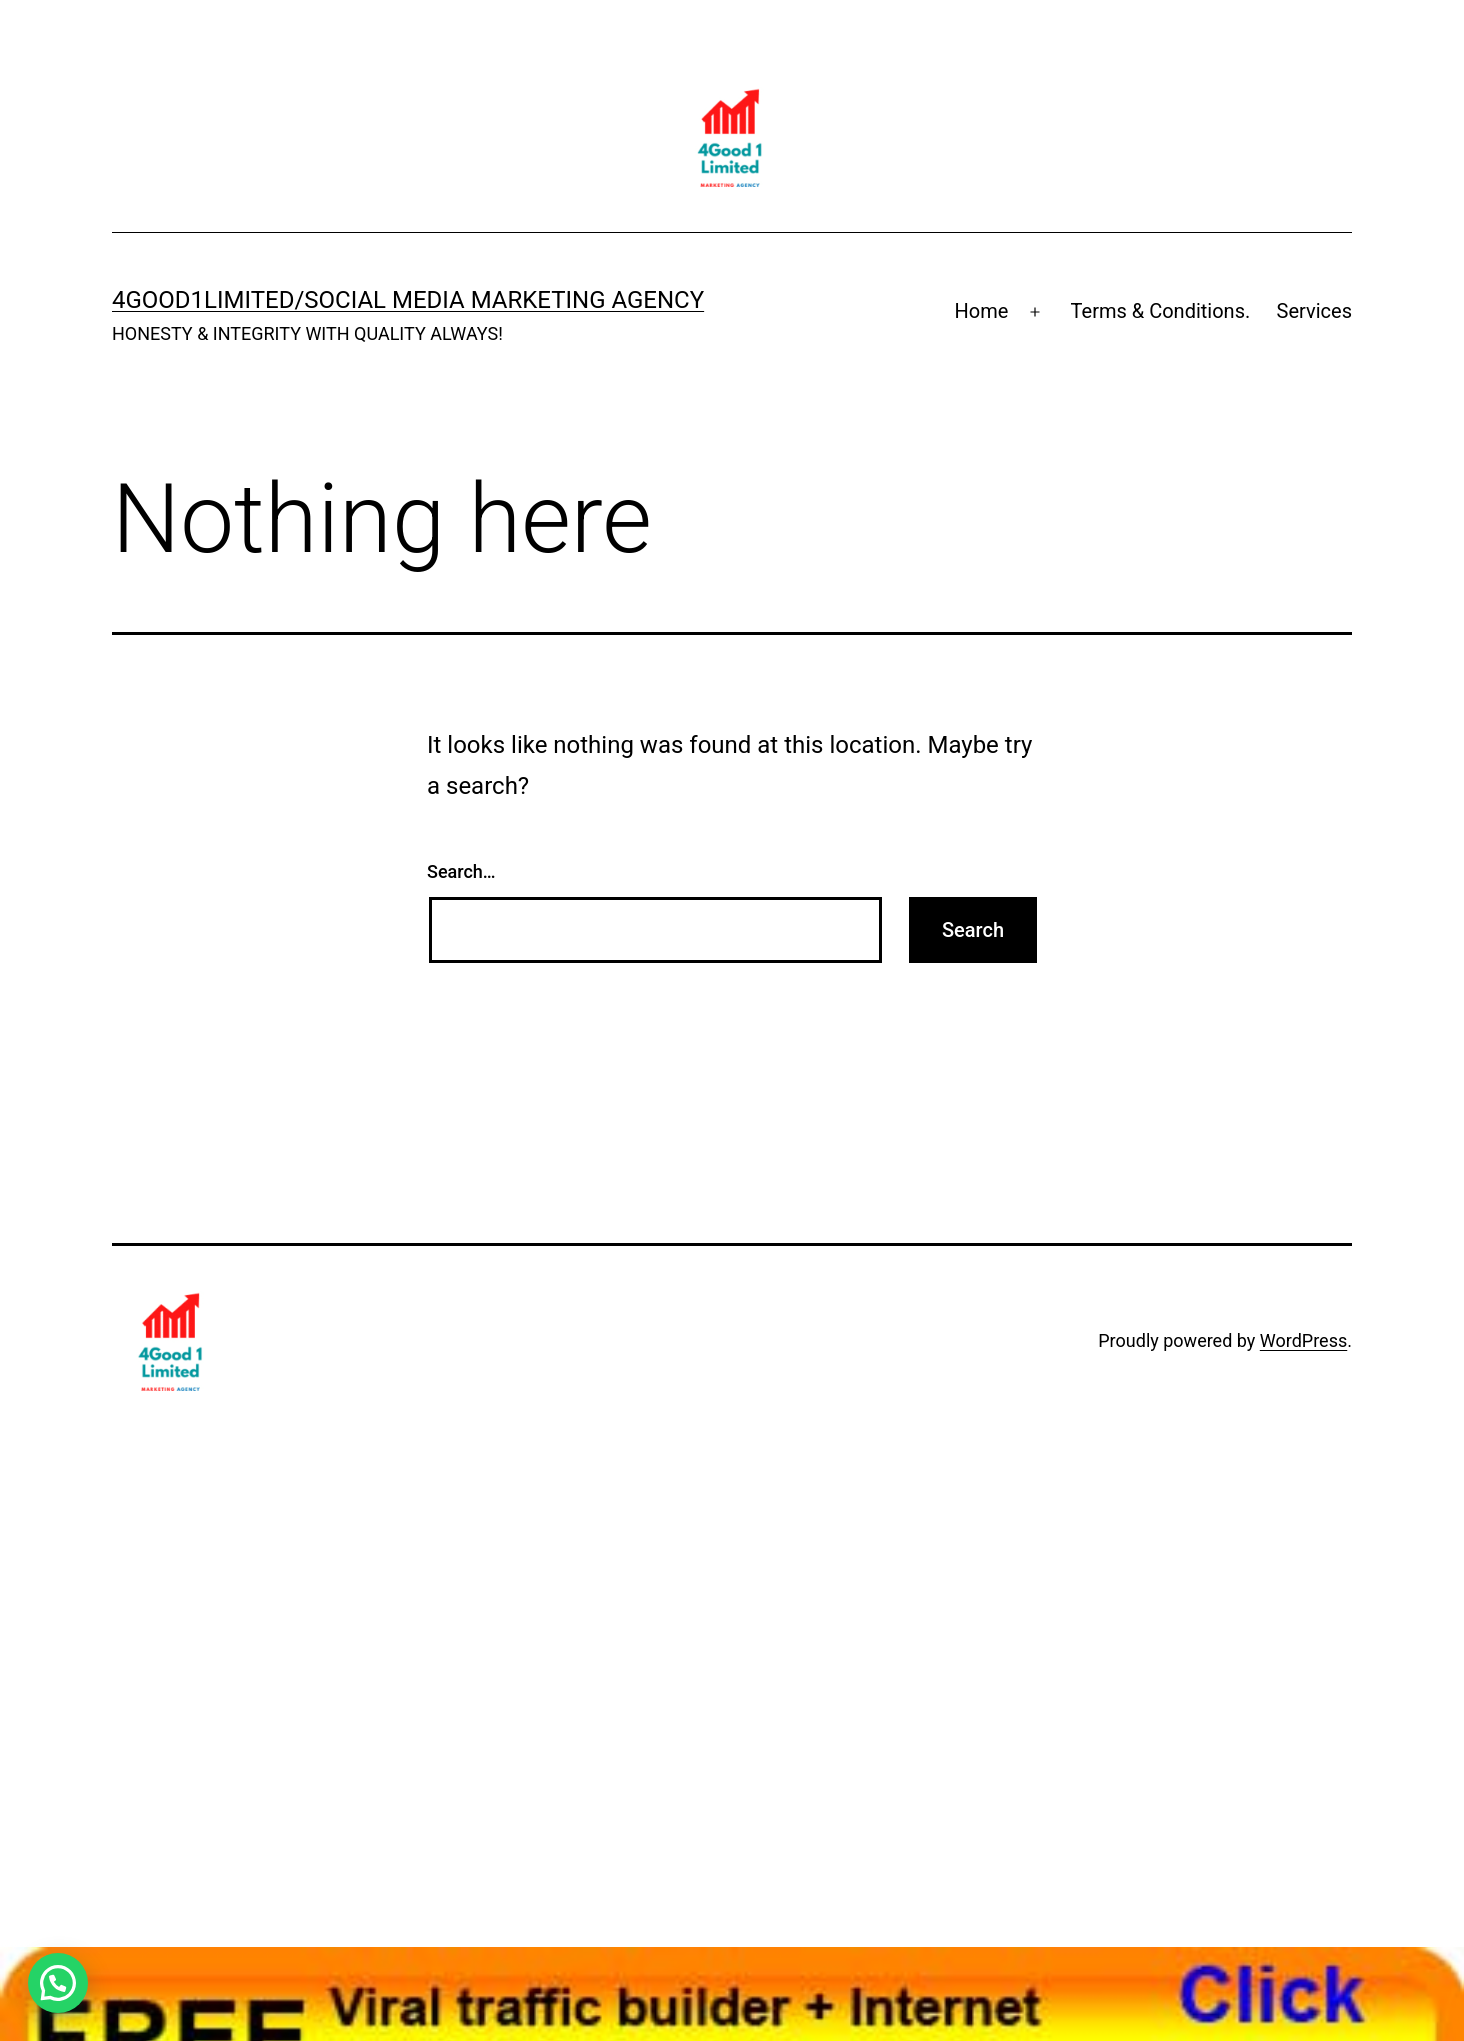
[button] (58, 1983)
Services (1314, 311)
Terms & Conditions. (1161, 311)
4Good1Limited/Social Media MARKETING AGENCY (408, 300)
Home (982, 311)
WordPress (1303, 1340)
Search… (461, 871)
